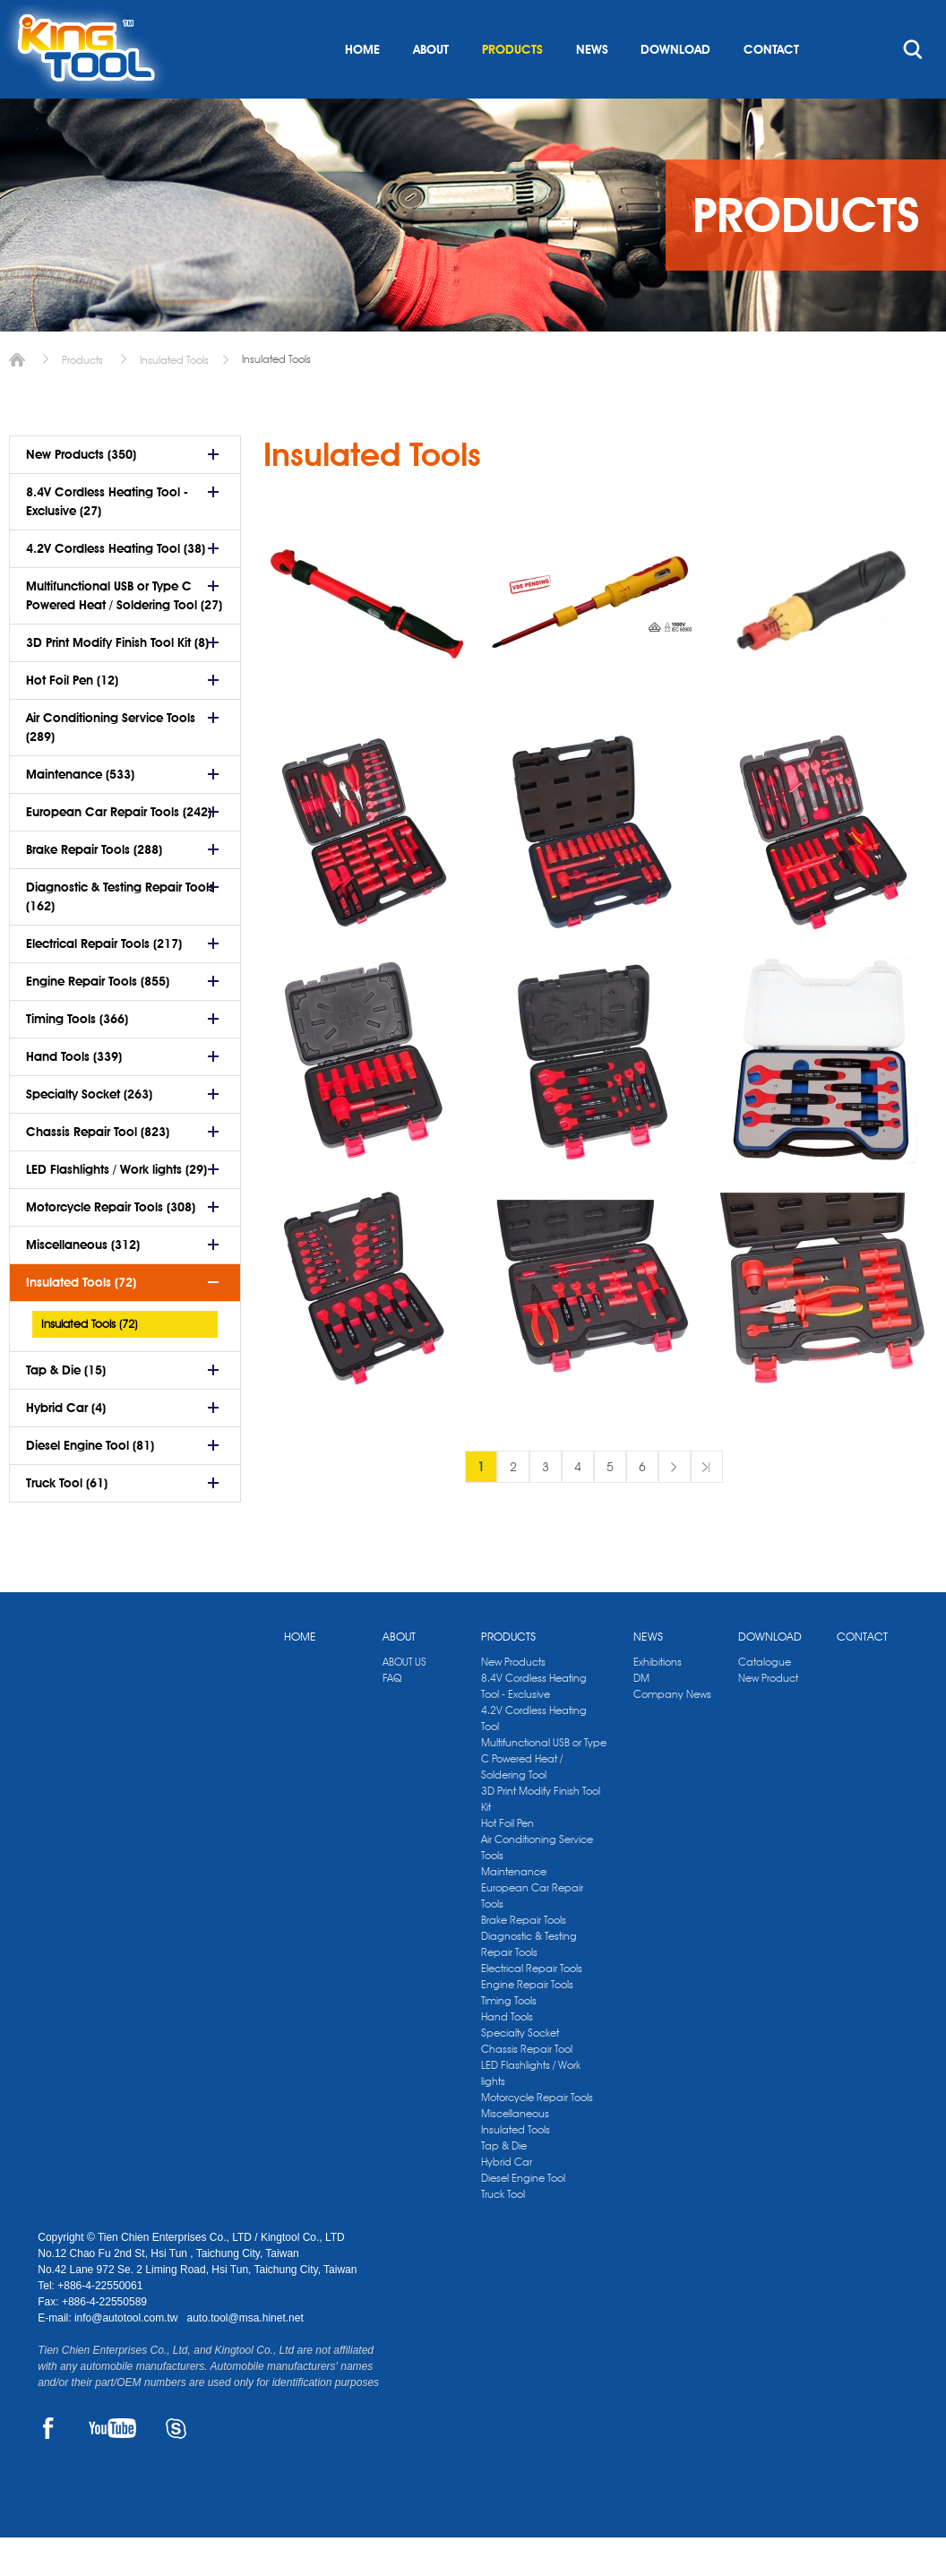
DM (641, 1716)
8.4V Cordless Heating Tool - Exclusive (534, 1724)
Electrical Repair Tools (531, 2006)
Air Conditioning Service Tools (537, 1885)
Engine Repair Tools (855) (97, 1019)
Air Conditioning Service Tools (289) (110, 765)
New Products (513, 1700)
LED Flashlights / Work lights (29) (116, 1208)
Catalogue (764, 1700)
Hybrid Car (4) (66, 1446)
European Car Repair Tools (532, 1934)
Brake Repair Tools (523, 1958)
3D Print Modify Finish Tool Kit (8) (117, 681)
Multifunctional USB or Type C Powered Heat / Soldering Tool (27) (124, 633)
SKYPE (176, 2466)
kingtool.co (881, 19)
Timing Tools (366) (77, 1057)
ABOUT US (404, 1700)
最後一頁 (707, 1505)
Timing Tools (509, 2039)
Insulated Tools (174, 398)
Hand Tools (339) (74, 1095)
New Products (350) (81, 493)
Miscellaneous (515, 2151)
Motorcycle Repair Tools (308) (110, 1245)
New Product (768, 1716)
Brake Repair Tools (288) (94, 888)
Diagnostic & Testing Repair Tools (529, 1982)
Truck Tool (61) (67, 1521)
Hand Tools (507, 2055)
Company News (672, 1732)
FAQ (392, 1716)
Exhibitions (657, 1700)
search (913, 88)
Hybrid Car (506, 2200)
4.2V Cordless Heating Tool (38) (115, 587)
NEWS (592, 88)
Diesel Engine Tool (523, 2216)
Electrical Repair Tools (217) (104, 982)
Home (17, 398)
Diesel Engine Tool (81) (90, 1484)
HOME (362, 88)
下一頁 (674, 1505)
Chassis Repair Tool (526, 2087)
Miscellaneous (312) (83, 1283)
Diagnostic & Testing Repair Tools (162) (120, 935)
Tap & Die (504, 2184)
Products (82, 398)
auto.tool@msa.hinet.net (244, 2356)
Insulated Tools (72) (81, 1321)
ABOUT (431, 88)
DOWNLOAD (675, 88)
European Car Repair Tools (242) (118, 850)
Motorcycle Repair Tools (537, 2135)
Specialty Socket (520, 2071)
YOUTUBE (112, 2466)
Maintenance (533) (80, 813)
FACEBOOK (48, 2466)
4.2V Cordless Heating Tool (534, 1756)
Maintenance (513, 1910)
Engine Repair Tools (527, 2022)
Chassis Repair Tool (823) (97, 1170)
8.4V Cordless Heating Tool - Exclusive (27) (107, 539)
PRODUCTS (512, 88)
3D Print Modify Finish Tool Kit (540, 1837)
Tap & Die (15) (66, 1408)
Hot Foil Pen (507, 1861)
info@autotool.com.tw (127, 2356)
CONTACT (771, 88)
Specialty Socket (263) (89, 1132)
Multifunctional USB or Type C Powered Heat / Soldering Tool (543, 1797)
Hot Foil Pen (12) (72, 718)
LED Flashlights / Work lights (530, 2111)
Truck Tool (503, 2232)
